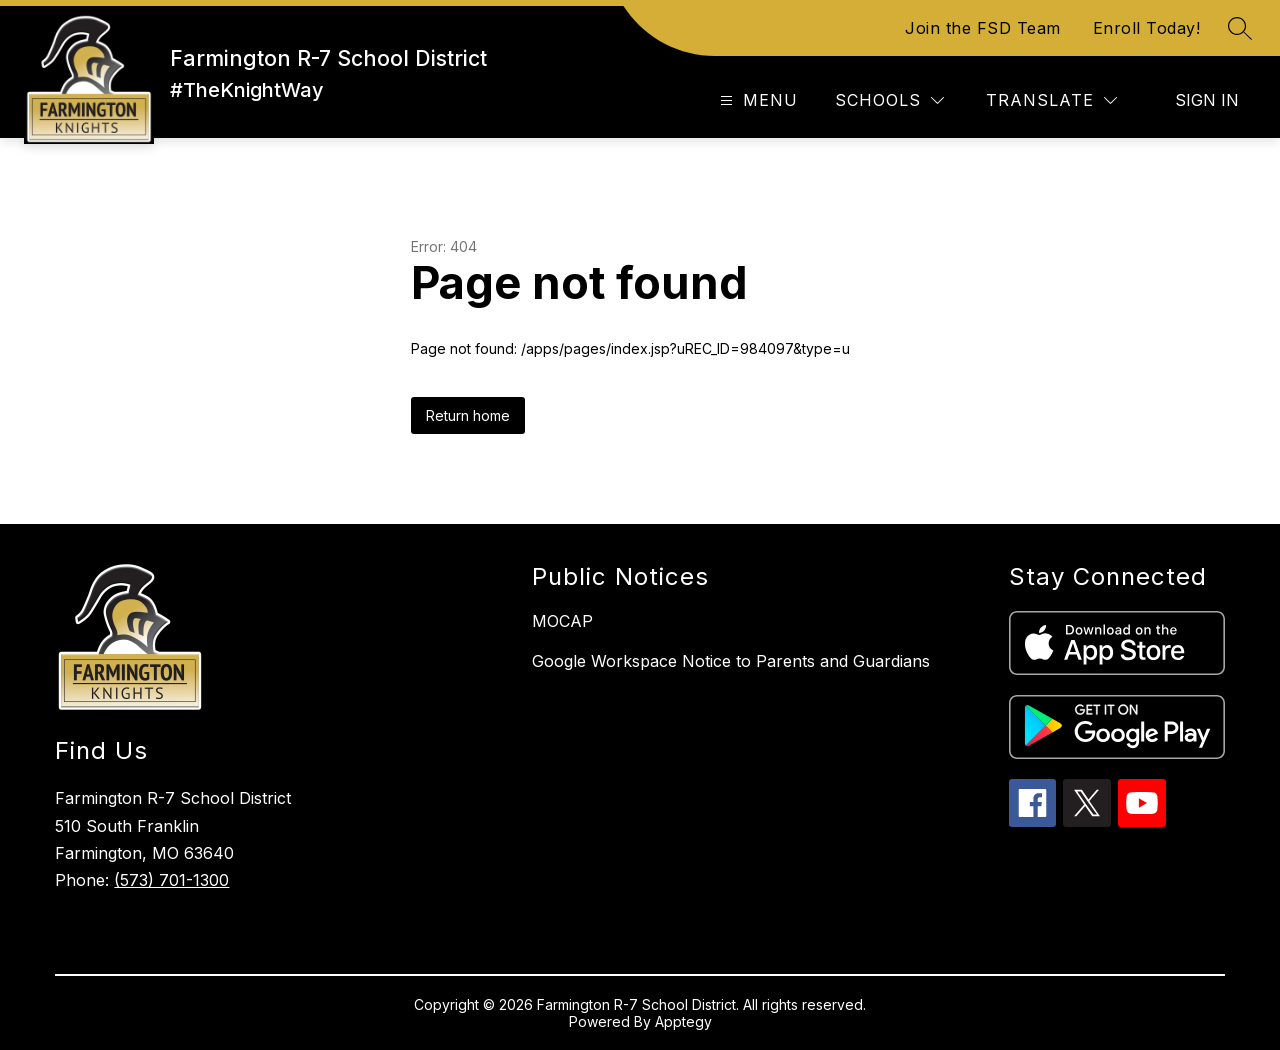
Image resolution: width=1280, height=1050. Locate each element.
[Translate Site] (1051, 100)
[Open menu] (756, 100)
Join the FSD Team (983, 28)
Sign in (1207, 100)
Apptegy (683, 1021)
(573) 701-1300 (171, 880)
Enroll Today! (1147, 28)
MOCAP (562, 621)
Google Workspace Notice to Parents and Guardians (731, 661)
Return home (468, 415)
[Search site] (1240, 28)
